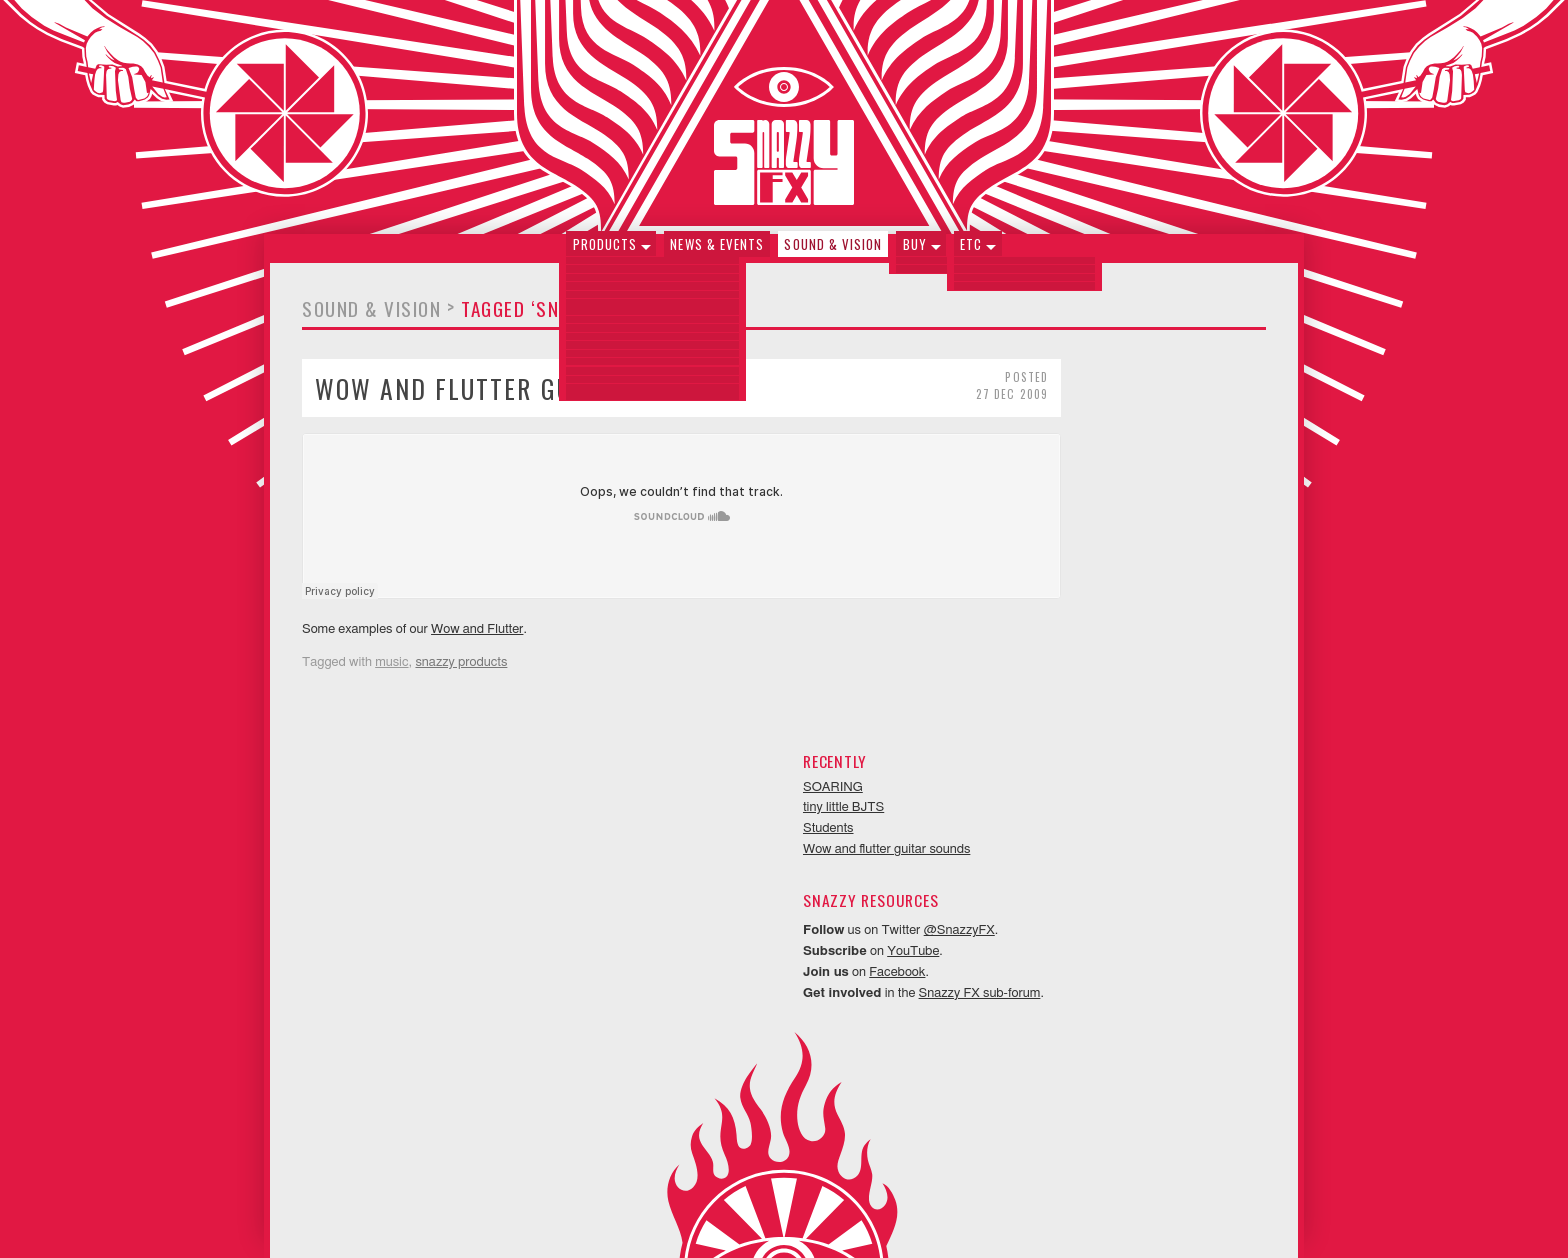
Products (608, 253)
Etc (968, 253)
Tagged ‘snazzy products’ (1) (596, 318)
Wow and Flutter (477, 638)
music (391, 672)
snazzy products (461, 672)
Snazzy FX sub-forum (1185, 607)
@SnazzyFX (1165, 545)
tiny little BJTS (1049, 422)
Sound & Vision (833, 253)
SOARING (1039, 401)
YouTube (1119, 566)
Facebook (1103, 587)
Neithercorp (809, 1214)
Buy (913, 253)
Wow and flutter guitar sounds (518, 397)
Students (1034, 443)
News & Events (719, 253)
